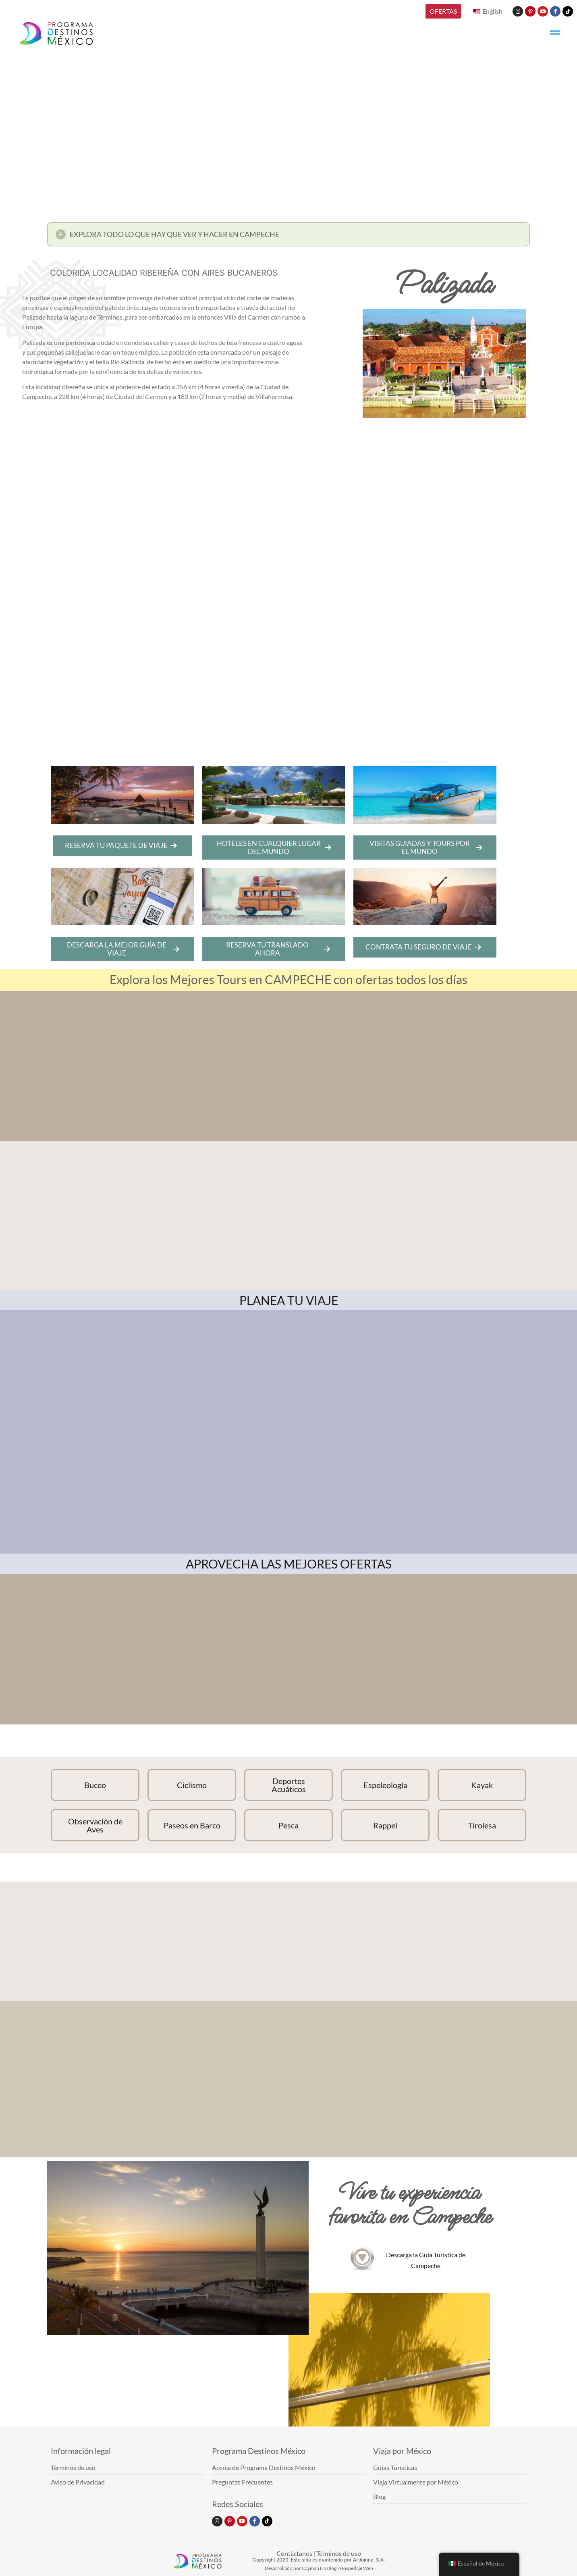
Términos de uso (338, 2553)
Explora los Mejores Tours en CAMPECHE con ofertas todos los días (288, 979)
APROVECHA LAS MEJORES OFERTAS (289, 1563)
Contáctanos (294, 2553)
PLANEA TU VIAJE (288, 1300)
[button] (288, 237)
